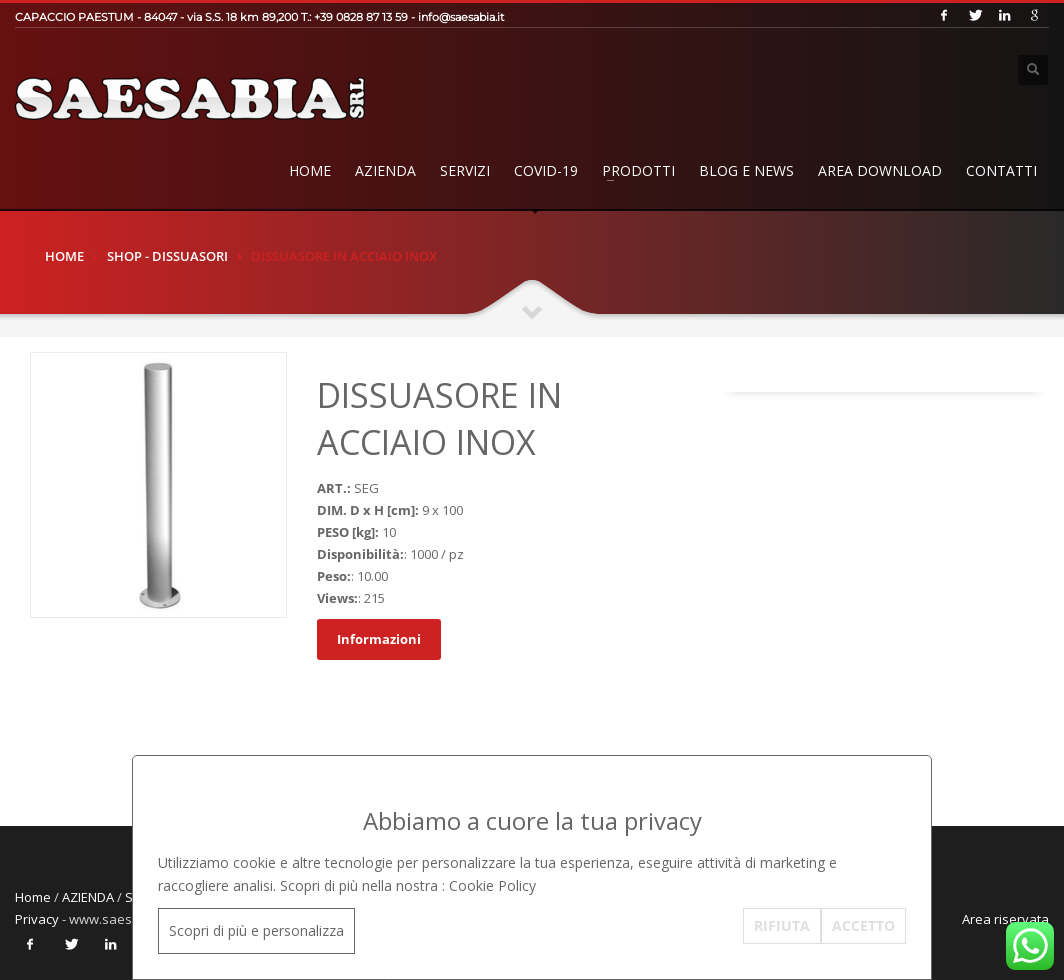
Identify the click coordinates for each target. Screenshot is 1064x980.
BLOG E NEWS (746, 170)
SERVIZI (465, 170)
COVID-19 (546, 170)
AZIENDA (385, 170)
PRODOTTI (638, 170)
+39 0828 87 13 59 (361, 17)
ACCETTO (863, 925)
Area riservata (1005, 919)
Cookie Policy (492, 885)
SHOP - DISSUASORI (167, 256)
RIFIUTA (782, 925)
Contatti (1001, 170)
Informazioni (379, 639)
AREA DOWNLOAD (880, 170)
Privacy (37, 919)
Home (310, 170)
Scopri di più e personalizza (256, 930)
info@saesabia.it (461, 17)
